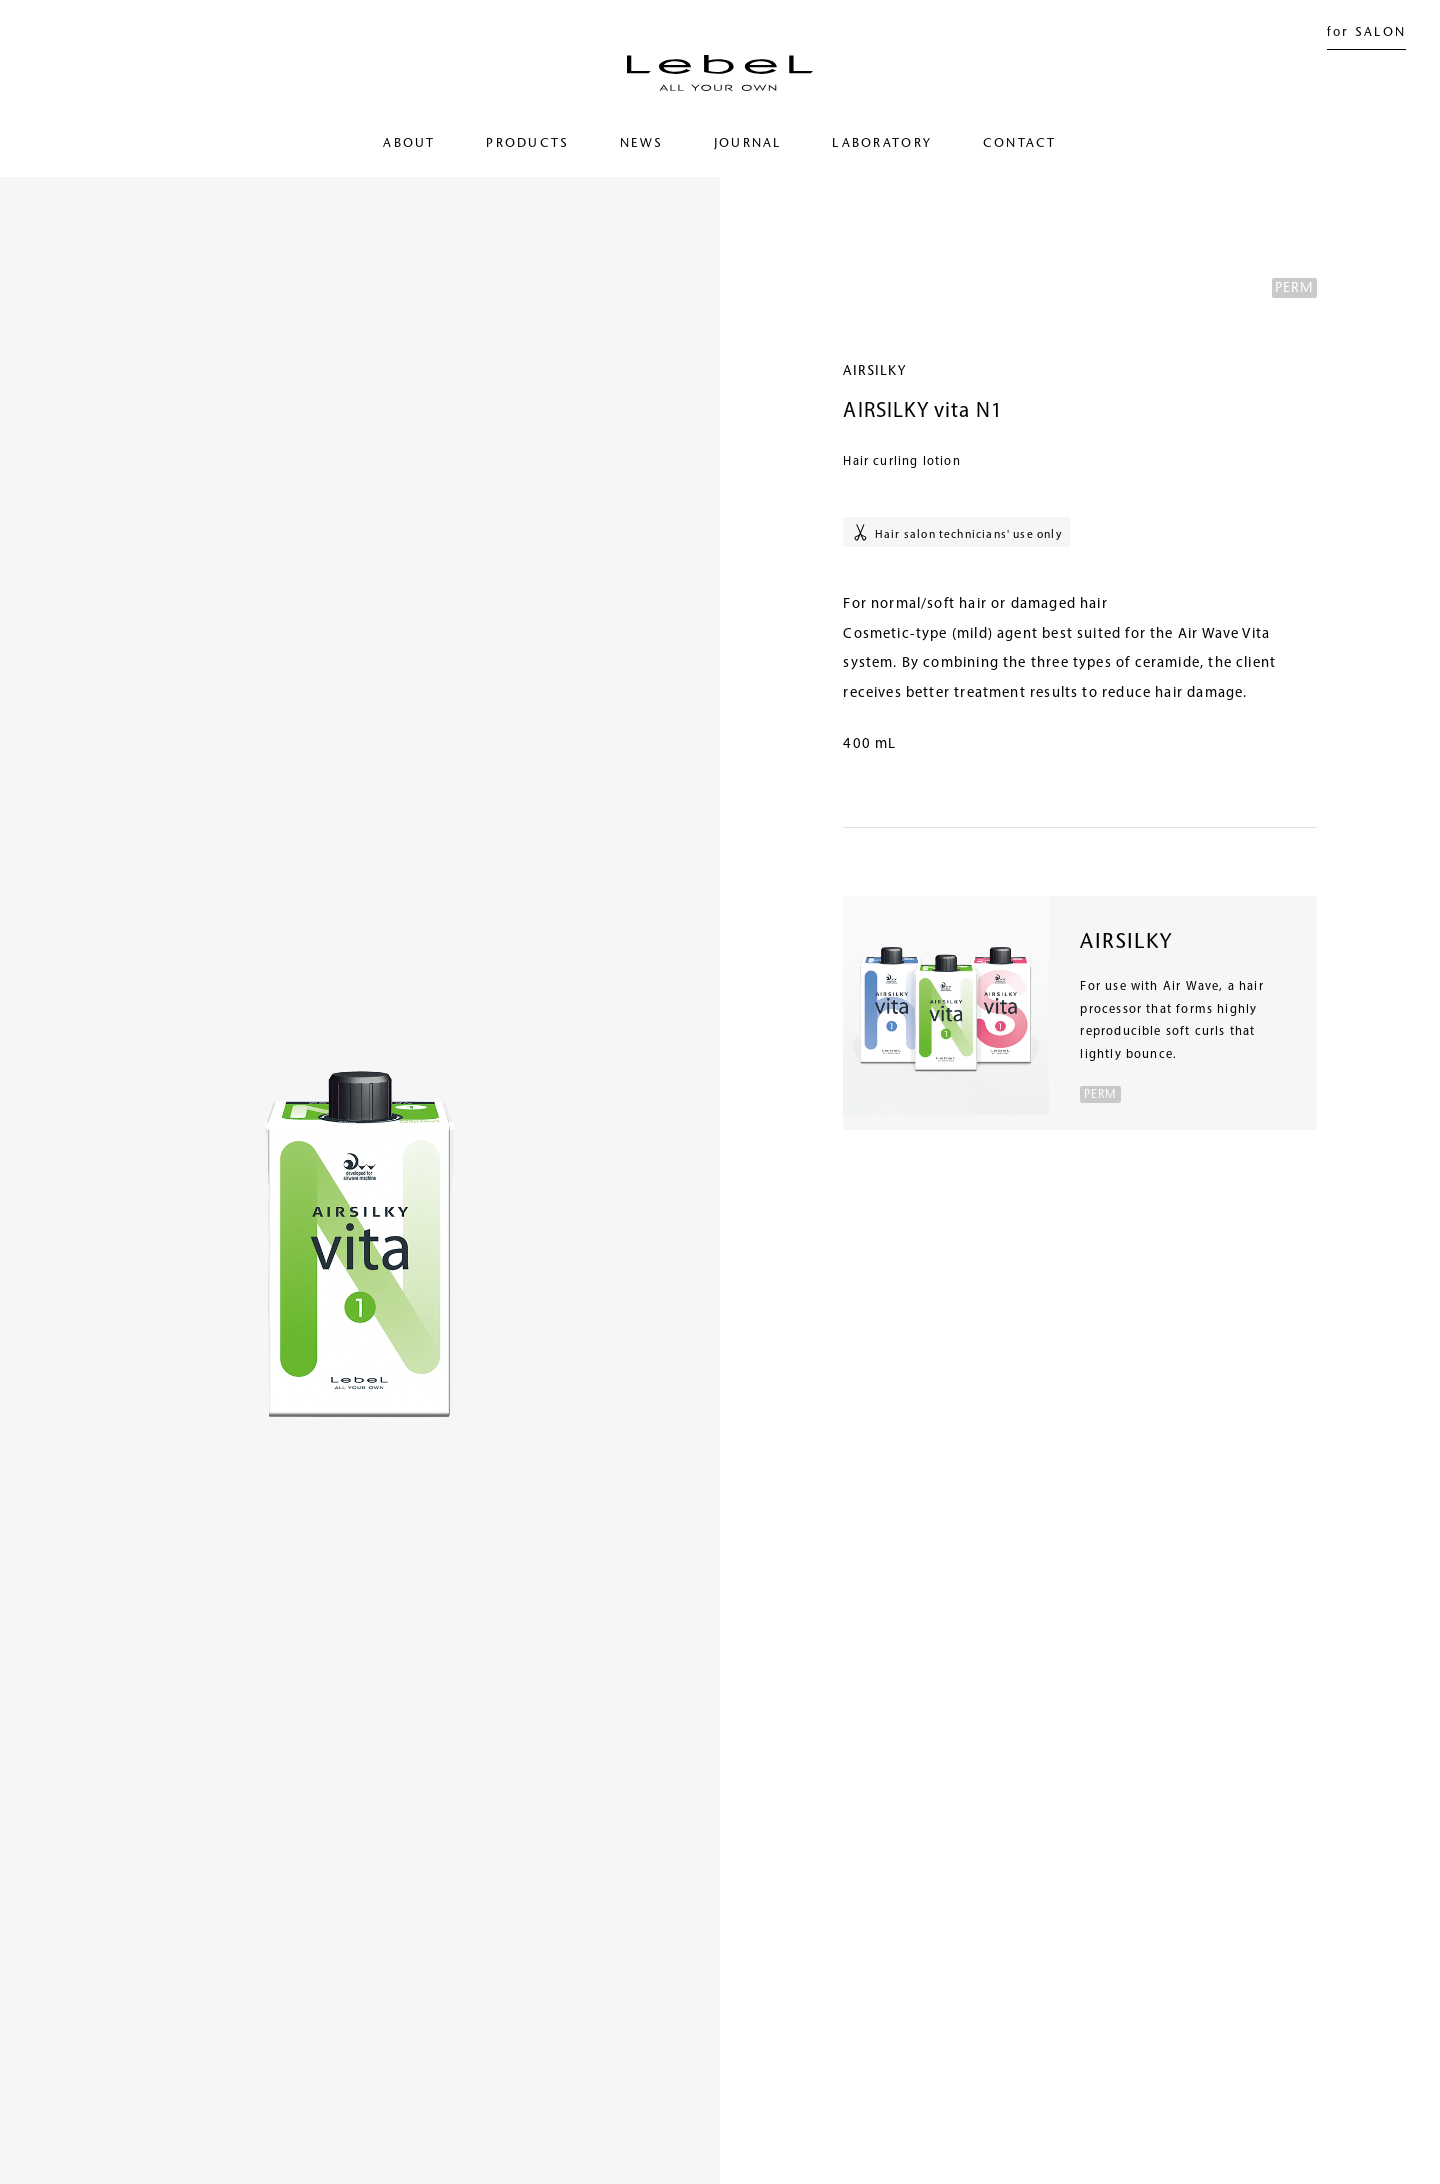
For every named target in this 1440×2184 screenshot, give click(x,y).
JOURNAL (748, 144)
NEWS (641, 144)
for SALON (1367, 33)
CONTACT (1020, 144)
